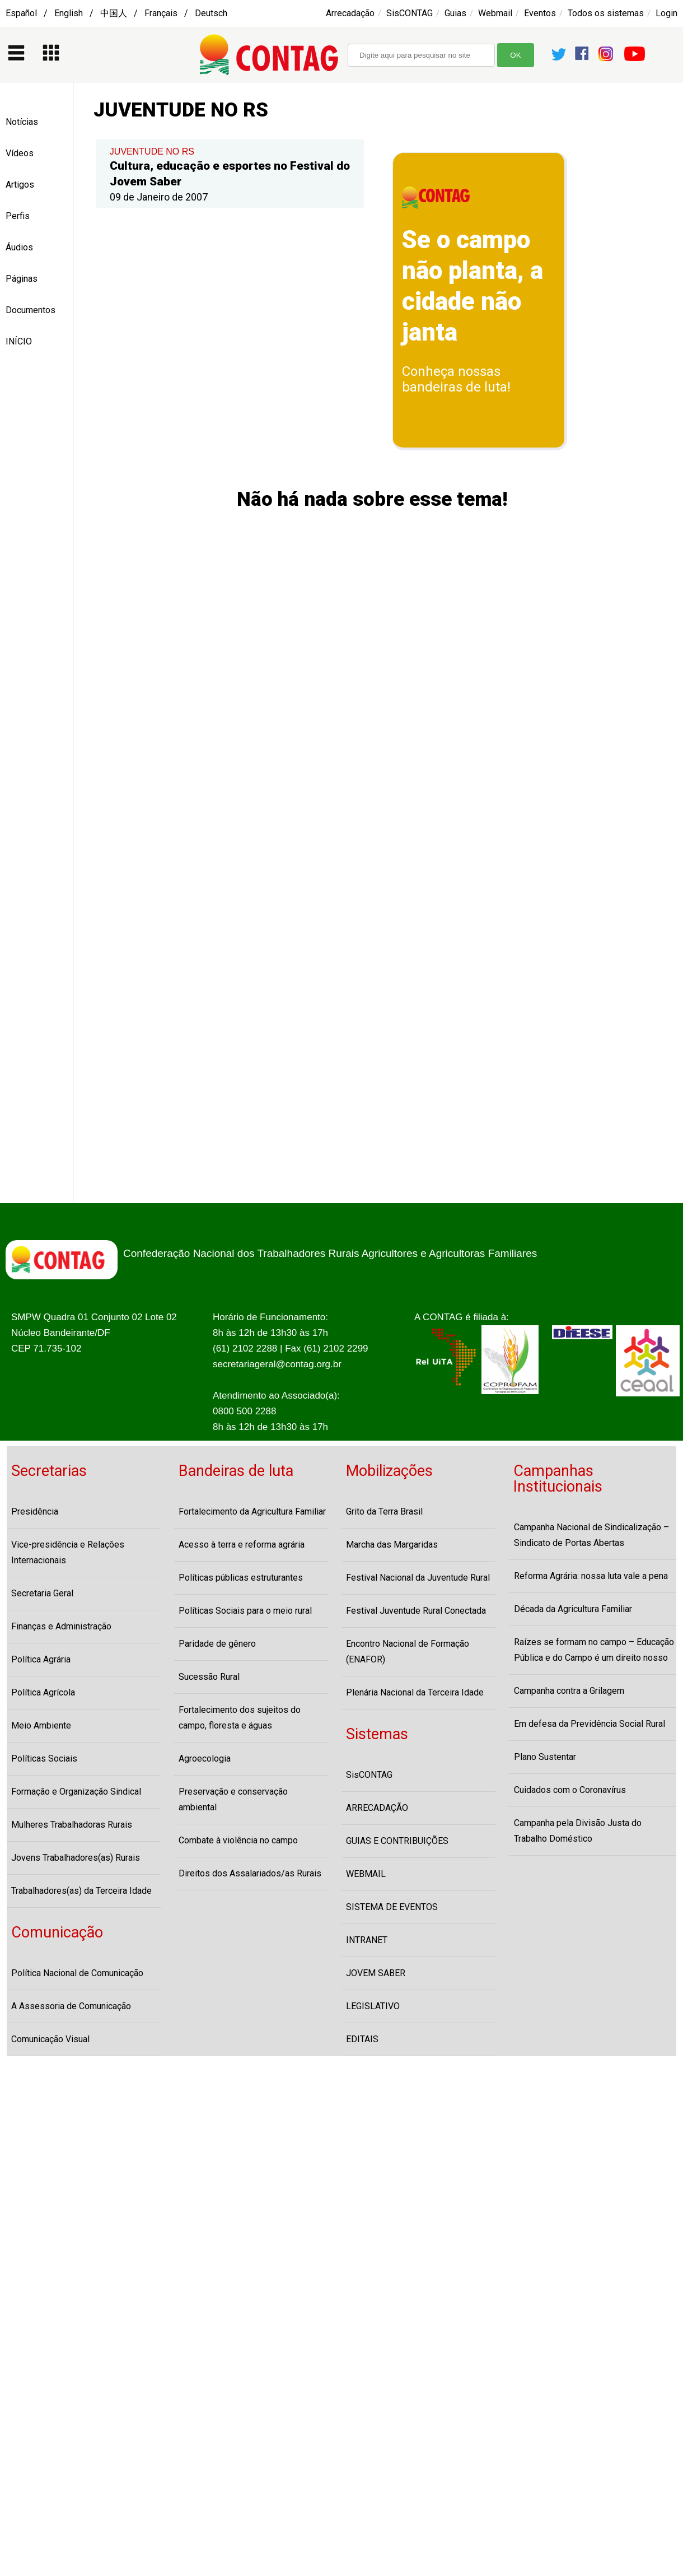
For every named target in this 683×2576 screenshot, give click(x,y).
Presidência (34, 1511)
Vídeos (20, 153)
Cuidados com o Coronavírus (570, 1790)
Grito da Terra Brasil (384, 1511)
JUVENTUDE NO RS (152, 151)
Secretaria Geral (42, 1593)
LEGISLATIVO (373, 2006)
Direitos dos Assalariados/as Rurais (250, 1873)
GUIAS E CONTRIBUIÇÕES (397, 1841)
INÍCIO (19, 341)
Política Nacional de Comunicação (77, 1973)
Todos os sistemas (606, 13)
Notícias (22, 122)
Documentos (30, 310)
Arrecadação (350, 13)
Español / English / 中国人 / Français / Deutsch (116, 13)
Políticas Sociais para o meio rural (245, 1610)
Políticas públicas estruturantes (241, 1577)
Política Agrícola (43, 1692)
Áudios (19, 247)
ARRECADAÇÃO (377, 1807)
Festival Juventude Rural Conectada (416, 1610)
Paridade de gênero (217, 1643)
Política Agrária (41, 1659)
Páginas (22, 278)
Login (666, 13)
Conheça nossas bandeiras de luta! (456, 379)
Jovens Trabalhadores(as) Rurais (75, 1857)
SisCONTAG (409, 13)
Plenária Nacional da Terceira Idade (415, 1692)
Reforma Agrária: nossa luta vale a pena (591, 1576)
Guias (455, 13)
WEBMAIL (366, 1874)
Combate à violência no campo (238, 1840)
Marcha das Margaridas (392, 1544)
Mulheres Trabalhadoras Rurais (71, 1824)
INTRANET (366, 1940)
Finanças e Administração (61, 1626)
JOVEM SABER (375, 1973)
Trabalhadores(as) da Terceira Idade (81, 1890)
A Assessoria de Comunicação (71, 2006)
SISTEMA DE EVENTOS (392, 1907)
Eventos (540, 13)
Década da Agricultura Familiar (573, 1609)
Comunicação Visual (50, 2039)
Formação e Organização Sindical (76, 1791)
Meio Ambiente (41, 1725)
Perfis (18, 216)
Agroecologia (205, 1758)
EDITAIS (362, 2039)
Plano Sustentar (545, 1757)
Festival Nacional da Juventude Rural (418, 1577)
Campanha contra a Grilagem (569, 1690)
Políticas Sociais (44, 1758)
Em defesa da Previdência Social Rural (589, 1723)
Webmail (495, 13)
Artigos (20, 184)
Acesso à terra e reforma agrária (242, 1544)
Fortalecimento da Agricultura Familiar (252, 1511)
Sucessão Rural (209, 1676)
